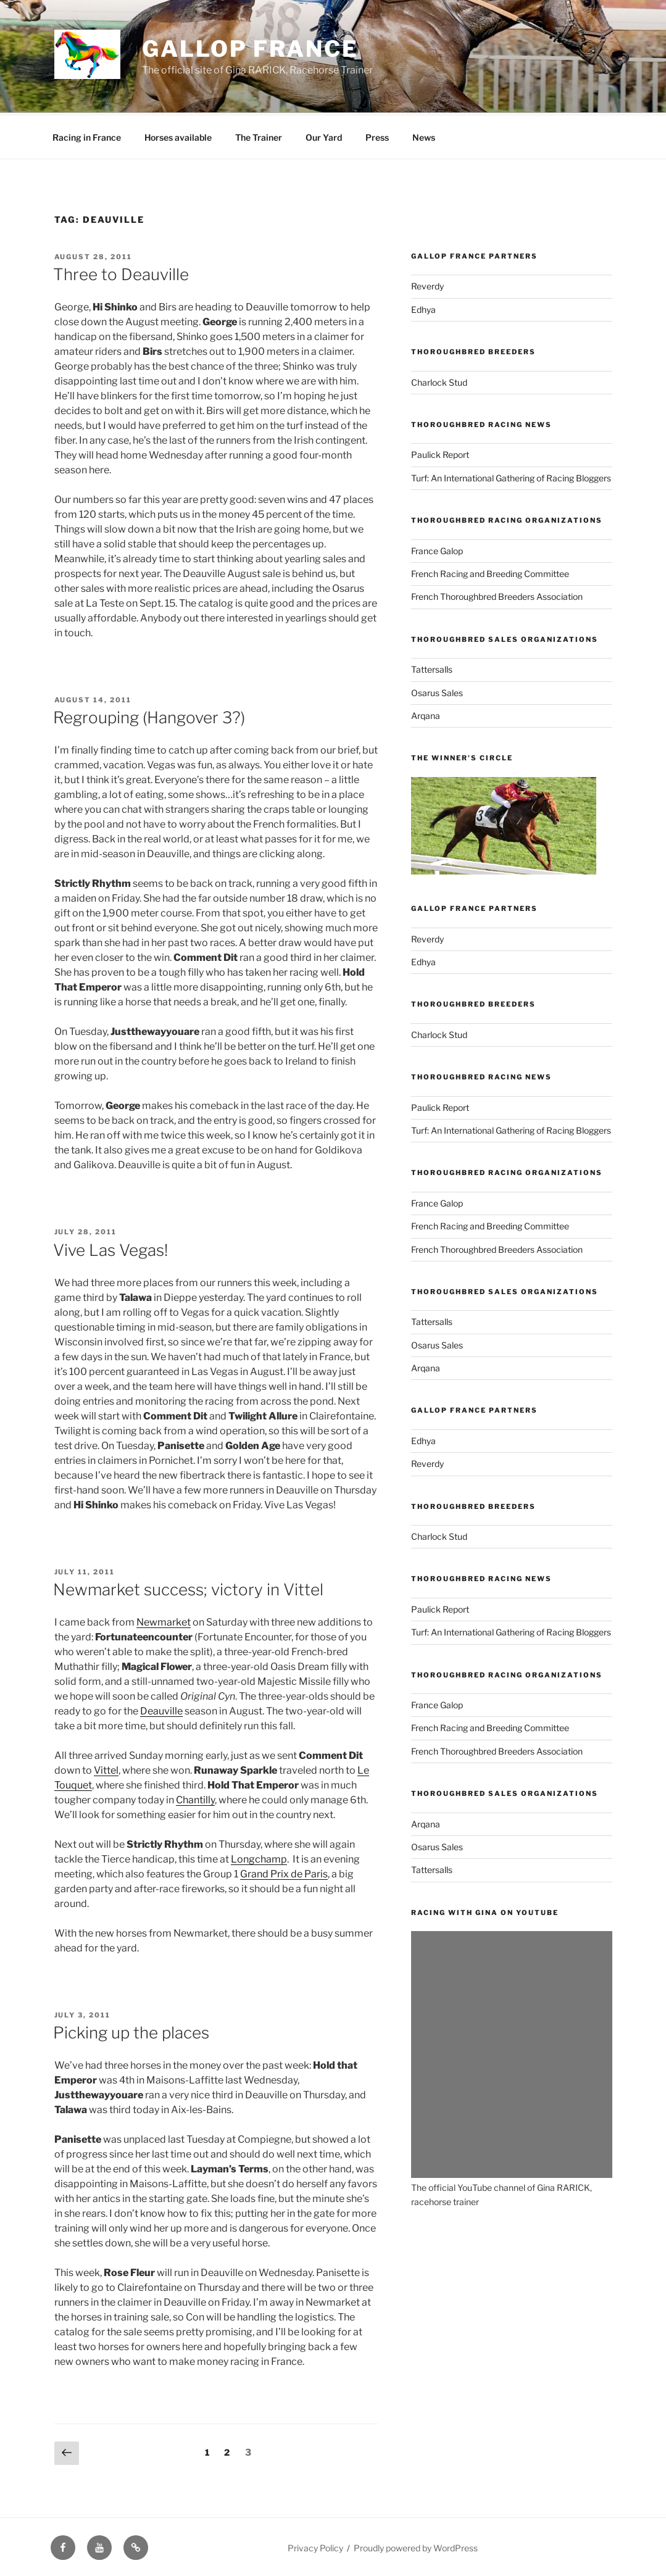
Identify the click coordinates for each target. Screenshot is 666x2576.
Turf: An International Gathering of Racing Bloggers (511, 476)
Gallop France (250, 48)
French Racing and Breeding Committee (490, 572)
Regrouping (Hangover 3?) (149, 715)
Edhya (423, 307)
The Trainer (258, 135)
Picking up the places (131, 2030)
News (423, 135)
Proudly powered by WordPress (416, 2546)
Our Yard (324, 135)
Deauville (161, 1709)
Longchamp (259, 1857)
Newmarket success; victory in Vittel (188, 1587)
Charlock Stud (439, 380)
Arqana (425, 713)
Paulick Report (440, 452)
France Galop (437, 549)
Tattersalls (431, 667)
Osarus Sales (437, 691)
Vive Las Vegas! (110, 1248)
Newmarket (163, 1620)
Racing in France (86, 135)
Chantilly (195, 1798)
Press (377, 135)
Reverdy (427, 284)
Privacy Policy (315, 2546)
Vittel (106, 1768)
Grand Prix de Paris (284, 1872)
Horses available (178, 135)
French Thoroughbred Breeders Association (497, 594)
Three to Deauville (121, 272)
